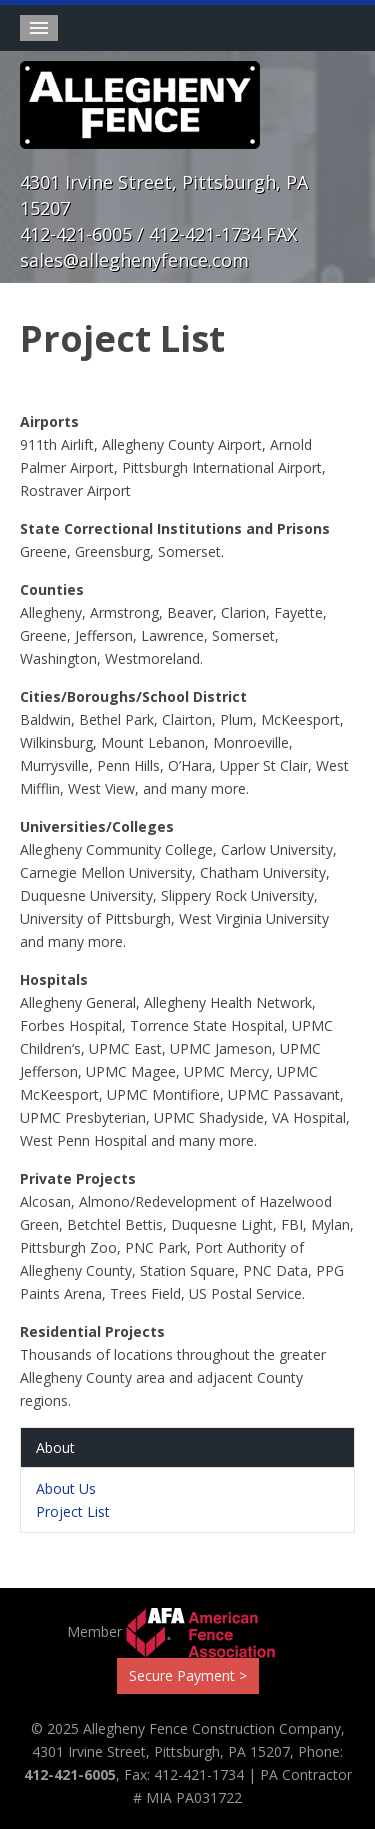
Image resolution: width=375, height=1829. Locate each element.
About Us (66, 1488)
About (55, 1447)
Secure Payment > (188, 1675)
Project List (73, 1511)
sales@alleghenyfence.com (134, 260)
